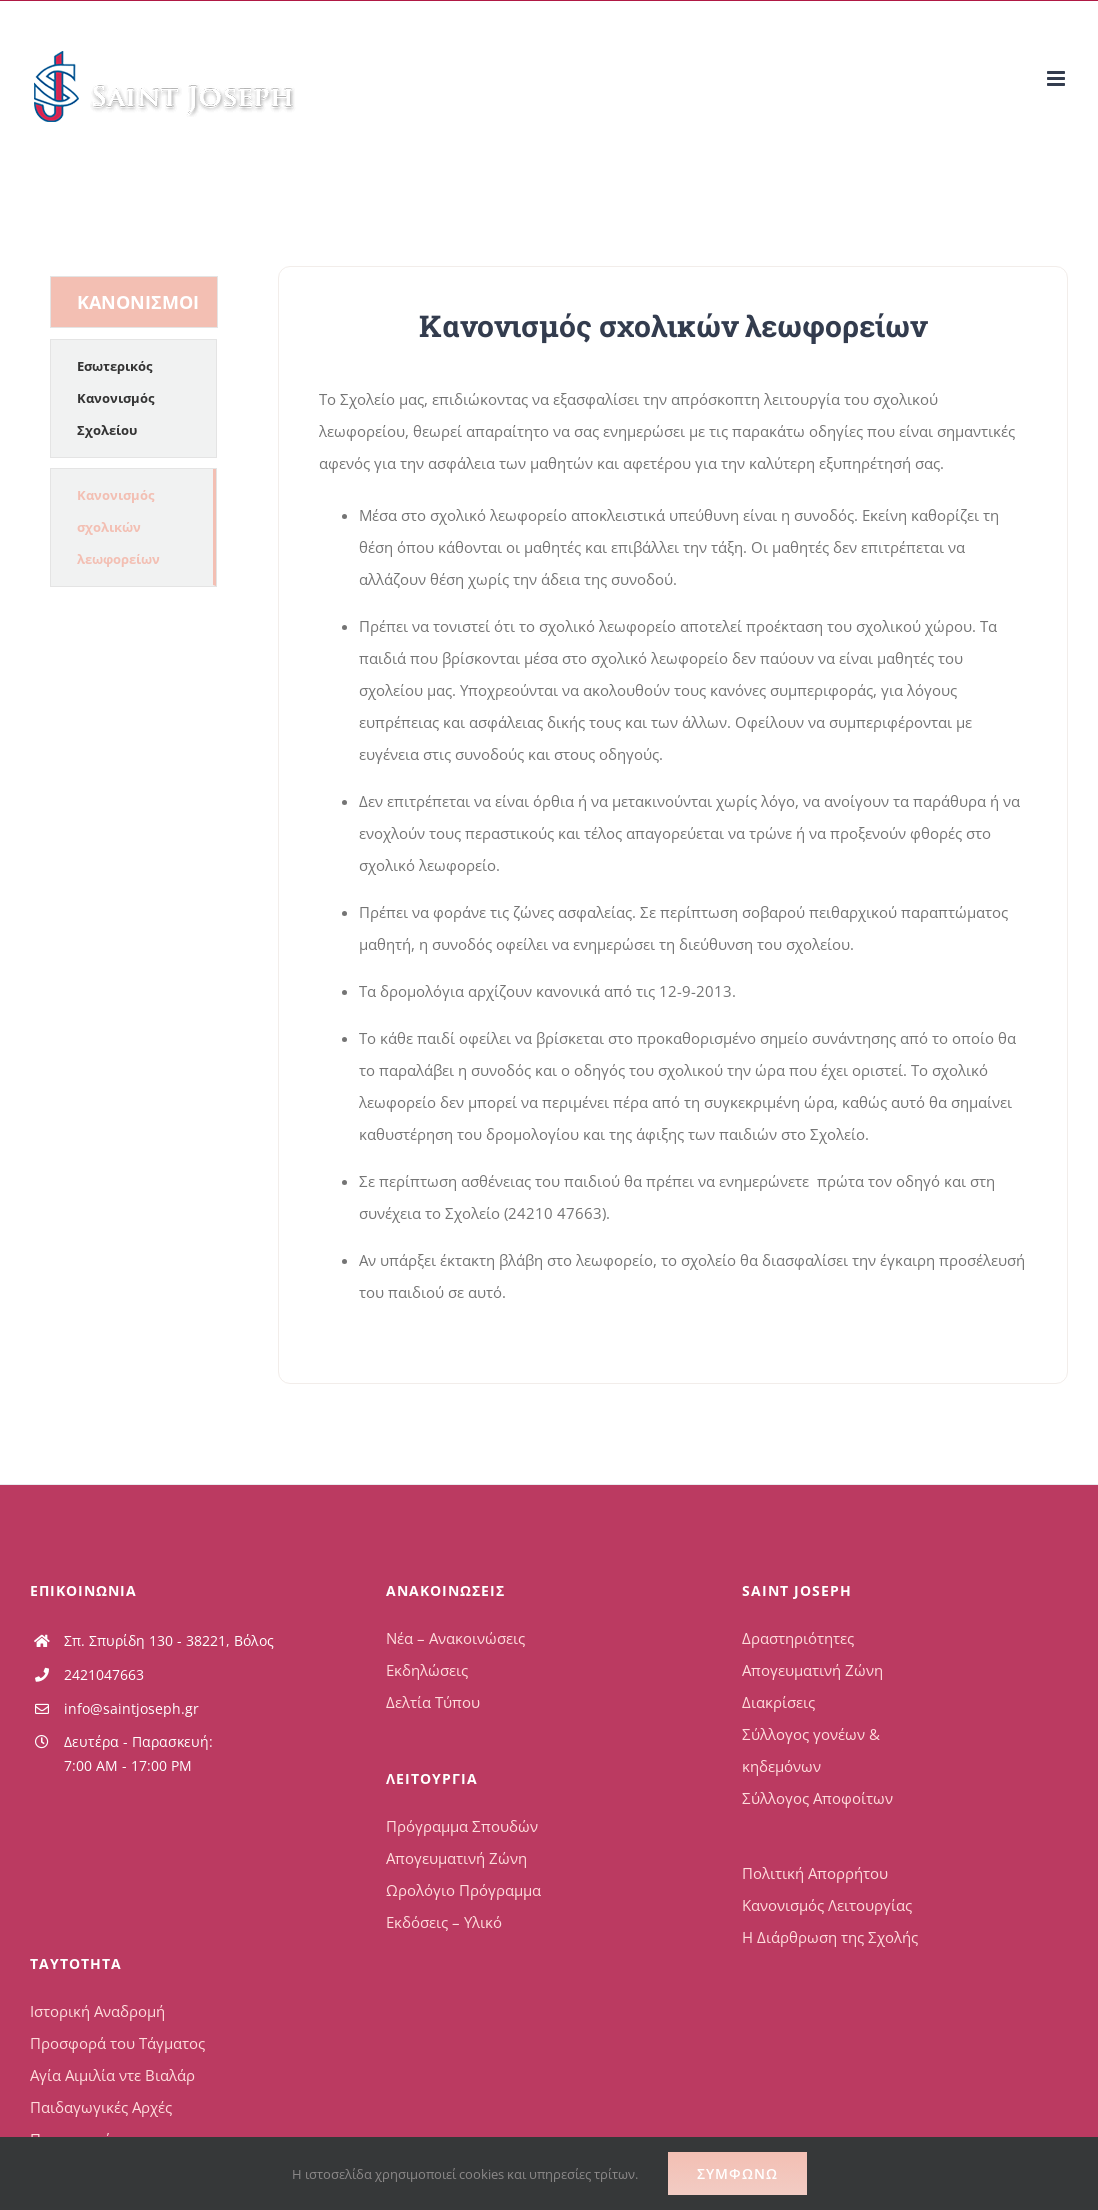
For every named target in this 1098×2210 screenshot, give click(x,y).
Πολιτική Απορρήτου (815, 1873)
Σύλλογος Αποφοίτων (817, 1798)
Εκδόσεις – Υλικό (444, 1922)
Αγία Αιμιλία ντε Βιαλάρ (112, 2075)
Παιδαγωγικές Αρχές (101, 2107)
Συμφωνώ (737, 2173)
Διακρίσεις (778, 1702)
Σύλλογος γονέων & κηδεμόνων (811, 1750)
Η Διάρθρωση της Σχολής (830, 1937)
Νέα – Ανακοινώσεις (455, 1638)
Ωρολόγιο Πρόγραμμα (463, 1890)
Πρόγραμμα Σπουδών (462, 1826)
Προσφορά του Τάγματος (117, 2043)
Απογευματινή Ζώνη (456, 1858)
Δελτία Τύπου (433, 1702)
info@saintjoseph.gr (131, 1708)
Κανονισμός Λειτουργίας (827, 1905)
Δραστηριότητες (798, 1638)
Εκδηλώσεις (427, 1670)
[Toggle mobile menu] (1057, 78)
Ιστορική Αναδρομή (97, 2011)
